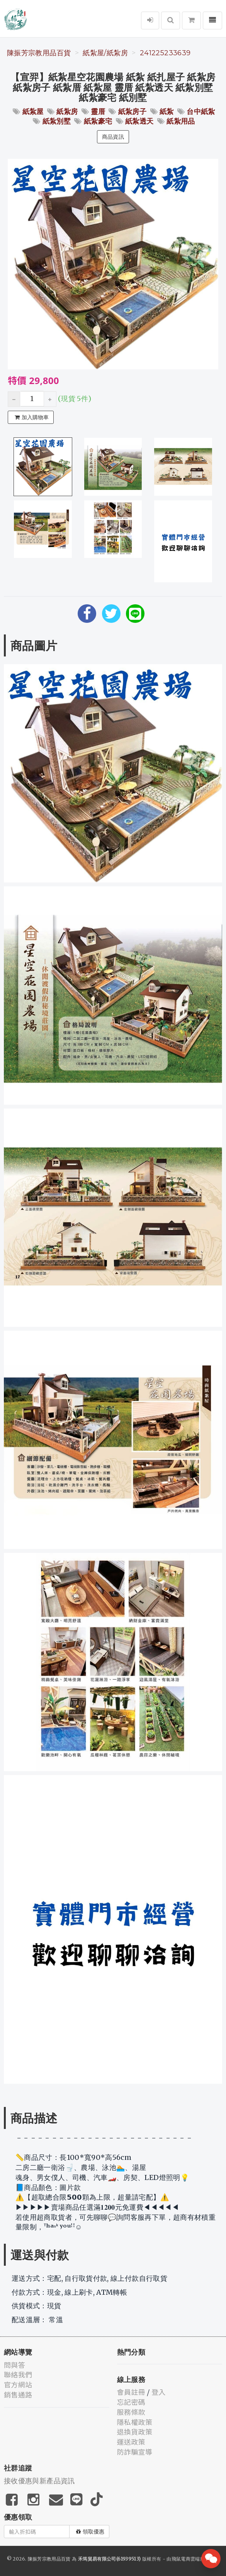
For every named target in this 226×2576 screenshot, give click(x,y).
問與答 (14, 2365)
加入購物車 (32, 417)
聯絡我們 (18, 2374)
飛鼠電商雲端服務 (191, 2559)
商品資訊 (113, 136)
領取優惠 (90, 2531)
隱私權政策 (135, 2422)
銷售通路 (18, 2394)
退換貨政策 (135, 2431)
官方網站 (18, 2384)
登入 (158, 2392)
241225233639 (165, 53)
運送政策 (131, 2442)
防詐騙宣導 (135, 2452)
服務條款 (131, 2412)
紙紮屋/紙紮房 (105, 53)
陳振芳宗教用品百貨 (39, 53)
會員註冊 (131, 2392)
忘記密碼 (131, 2402)
